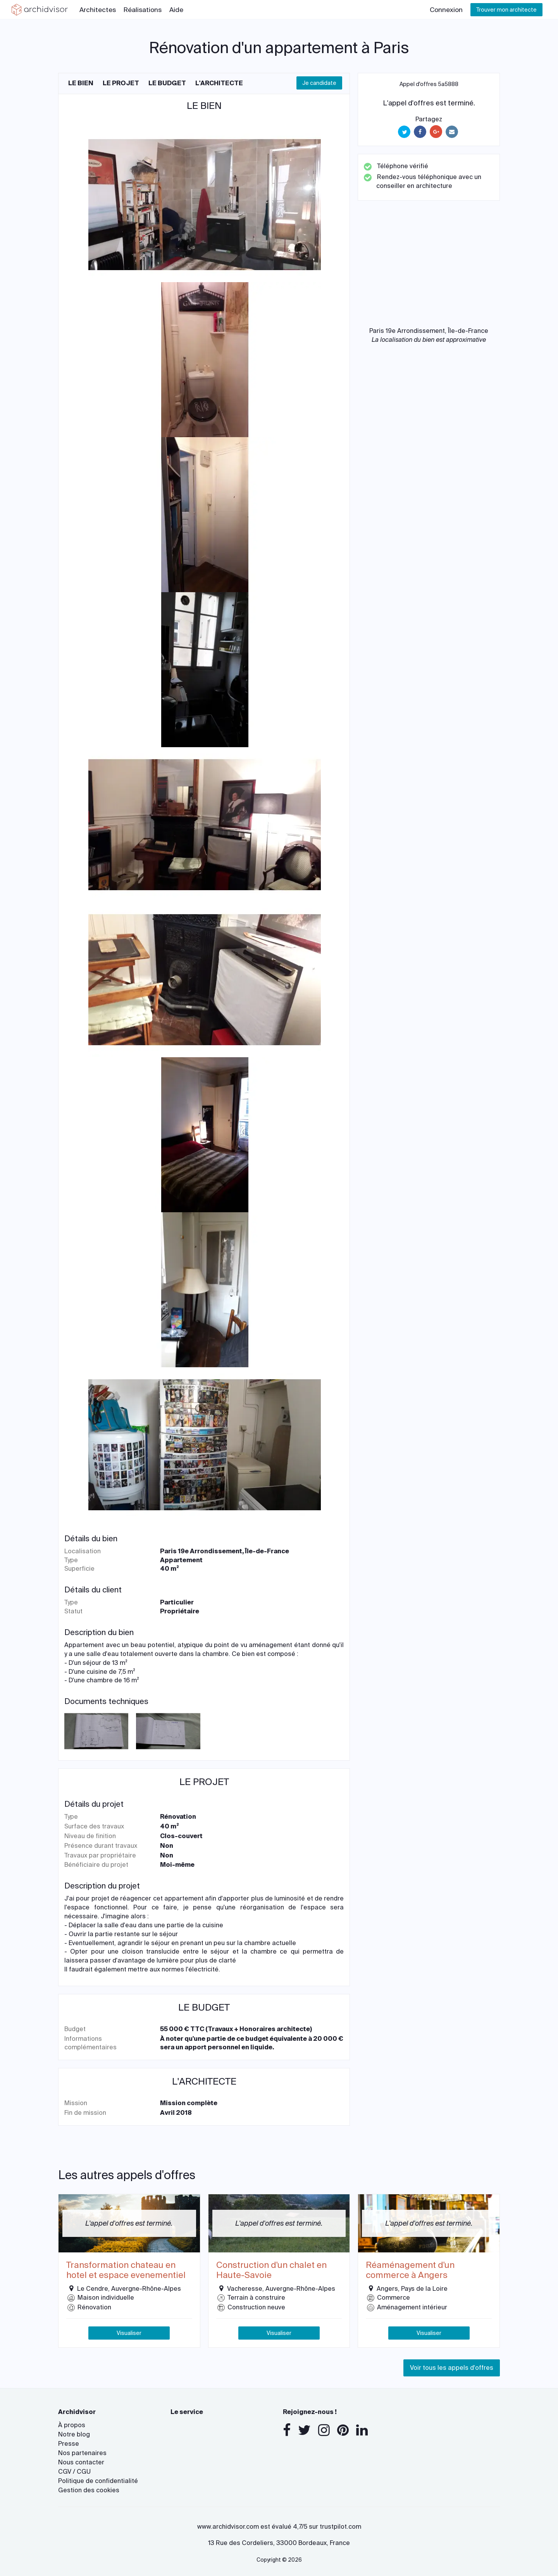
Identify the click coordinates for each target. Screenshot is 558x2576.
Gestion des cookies (88, 2490)
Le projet (121, 83)
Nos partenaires (82, 2453)
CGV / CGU (74, 2471)
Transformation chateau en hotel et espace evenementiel (126, 2270)
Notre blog (74, 2434)
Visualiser (129, 2333)
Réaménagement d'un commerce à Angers (410, 2270)
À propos (71, 2425)
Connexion (446, 9)
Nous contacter (81, 2462)
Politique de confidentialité (98, 2481)
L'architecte (219, 83)
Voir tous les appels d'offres (451, 2368)
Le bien (80, 83)
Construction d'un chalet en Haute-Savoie (271, 2270)
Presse (68, 2444)
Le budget (167, 83)
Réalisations (143, 9)
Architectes (97, 9)
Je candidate (319, 82)
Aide (176, 9)
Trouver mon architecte (506, 9)
